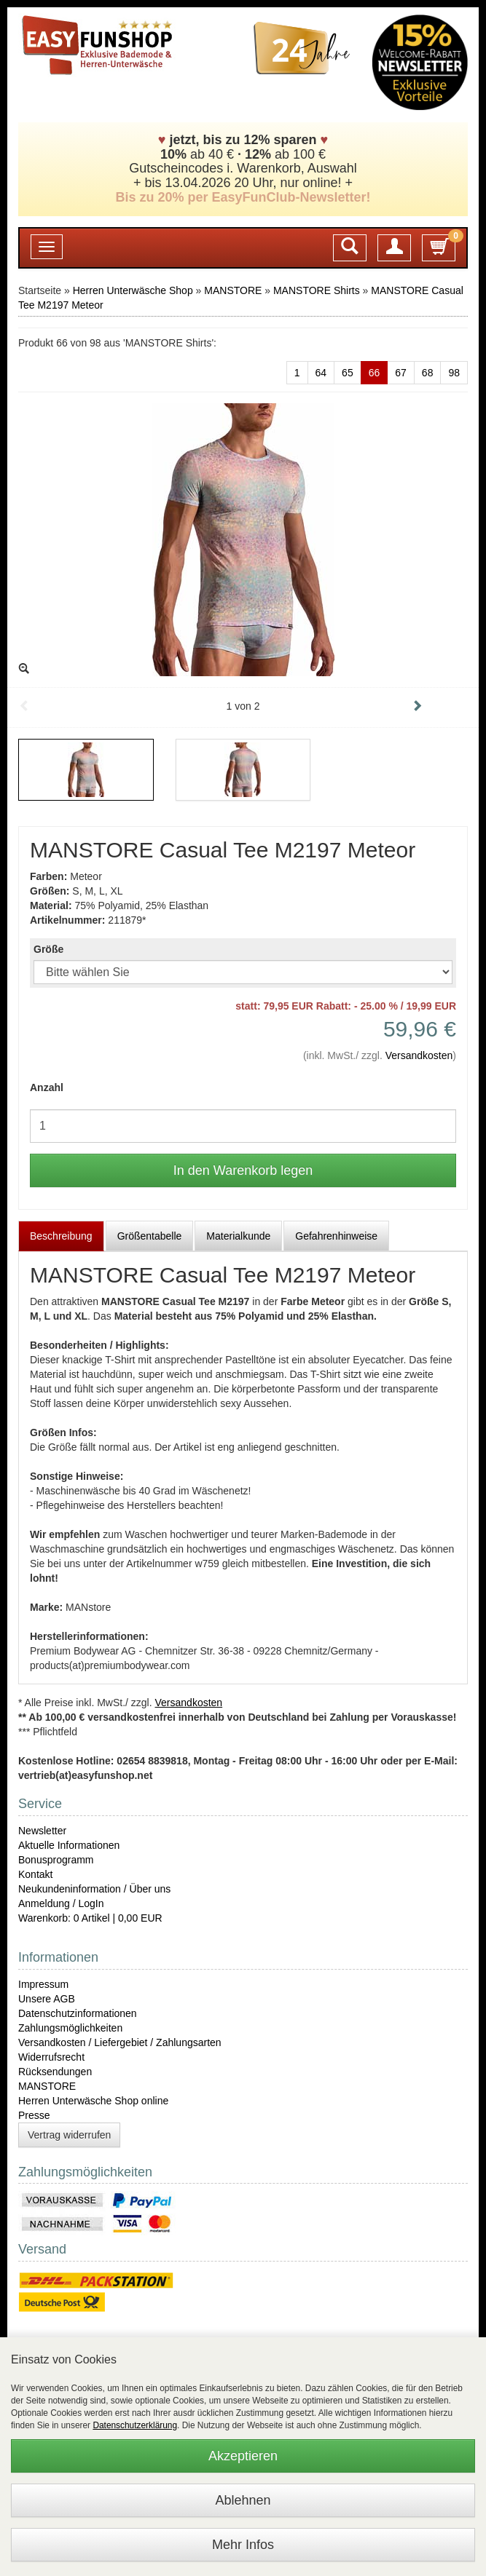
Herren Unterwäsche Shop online (93, 2101)
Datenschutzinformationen (77, 2013)
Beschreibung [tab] (61, 1236)
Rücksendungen (55, 2071)
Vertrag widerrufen (69, 2135)
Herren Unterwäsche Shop (133, 290)
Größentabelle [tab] (149, 1236)
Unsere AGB (46, 1999)
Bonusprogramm (56, 1860)
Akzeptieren (243, 2456)
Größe (48, 949)
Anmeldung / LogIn (61, 1903)
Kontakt (35, 1874)
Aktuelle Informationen (68, 1845)
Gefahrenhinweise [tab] (336, 1236)
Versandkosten (419, 1055)
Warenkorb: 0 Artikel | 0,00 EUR (90, 1918)
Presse (34, 2115)
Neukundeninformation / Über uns (94, 1889)
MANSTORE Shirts (316, 290)
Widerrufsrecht (51, 2057)
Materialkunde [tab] (238, 1236)
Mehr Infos (243, 2544)
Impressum (43, 1984)
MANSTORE (233, 290)
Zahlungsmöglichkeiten (70, 2028)
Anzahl (46, 1087)
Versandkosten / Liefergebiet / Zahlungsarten (120, 2042)
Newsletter (42, 1830)
